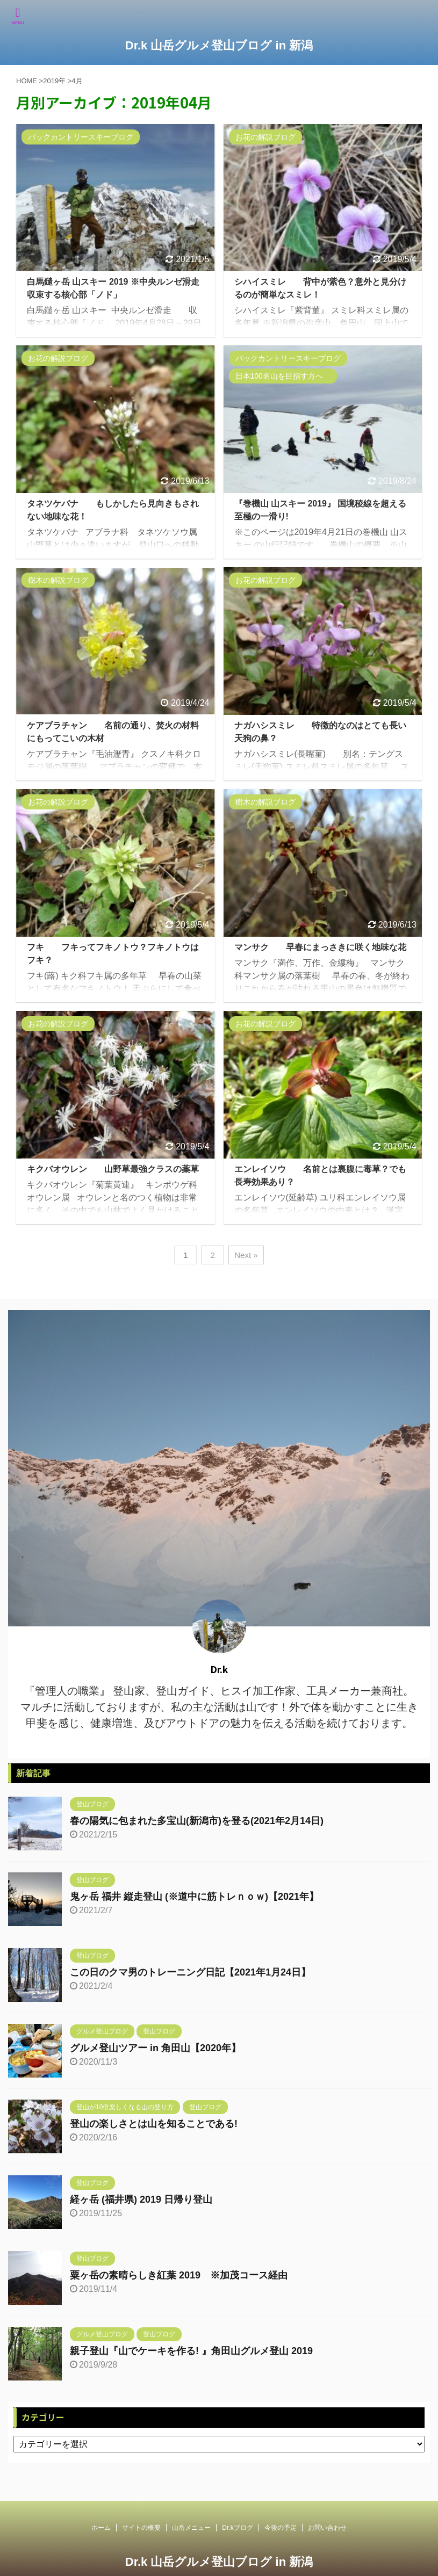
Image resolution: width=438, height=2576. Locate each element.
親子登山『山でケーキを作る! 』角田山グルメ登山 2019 (191, 2351)
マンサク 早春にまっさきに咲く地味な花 (320, 947)
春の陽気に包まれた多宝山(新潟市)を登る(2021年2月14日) (197, 1820)
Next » (245, 1255)
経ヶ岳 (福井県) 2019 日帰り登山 (141, 2199)
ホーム (101, 2536)
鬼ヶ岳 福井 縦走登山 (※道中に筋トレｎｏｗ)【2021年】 (194, 1896)
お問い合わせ (327, 2536)
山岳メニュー (191, 2536)
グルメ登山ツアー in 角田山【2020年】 (155, 2048)
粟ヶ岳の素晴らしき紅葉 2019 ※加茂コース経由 (179, 2275)
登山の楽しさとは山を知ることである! (154, 2123)
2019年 (54, 81)
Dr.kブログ (237, 2536)
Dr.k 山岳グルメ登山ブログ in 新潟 (219, 45)
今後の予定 (280, 2536)
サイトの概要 (141, 2536)
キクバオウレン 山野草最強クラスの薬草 (113, 1169)
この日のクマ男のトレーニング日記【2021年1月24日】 (190, 1972)
